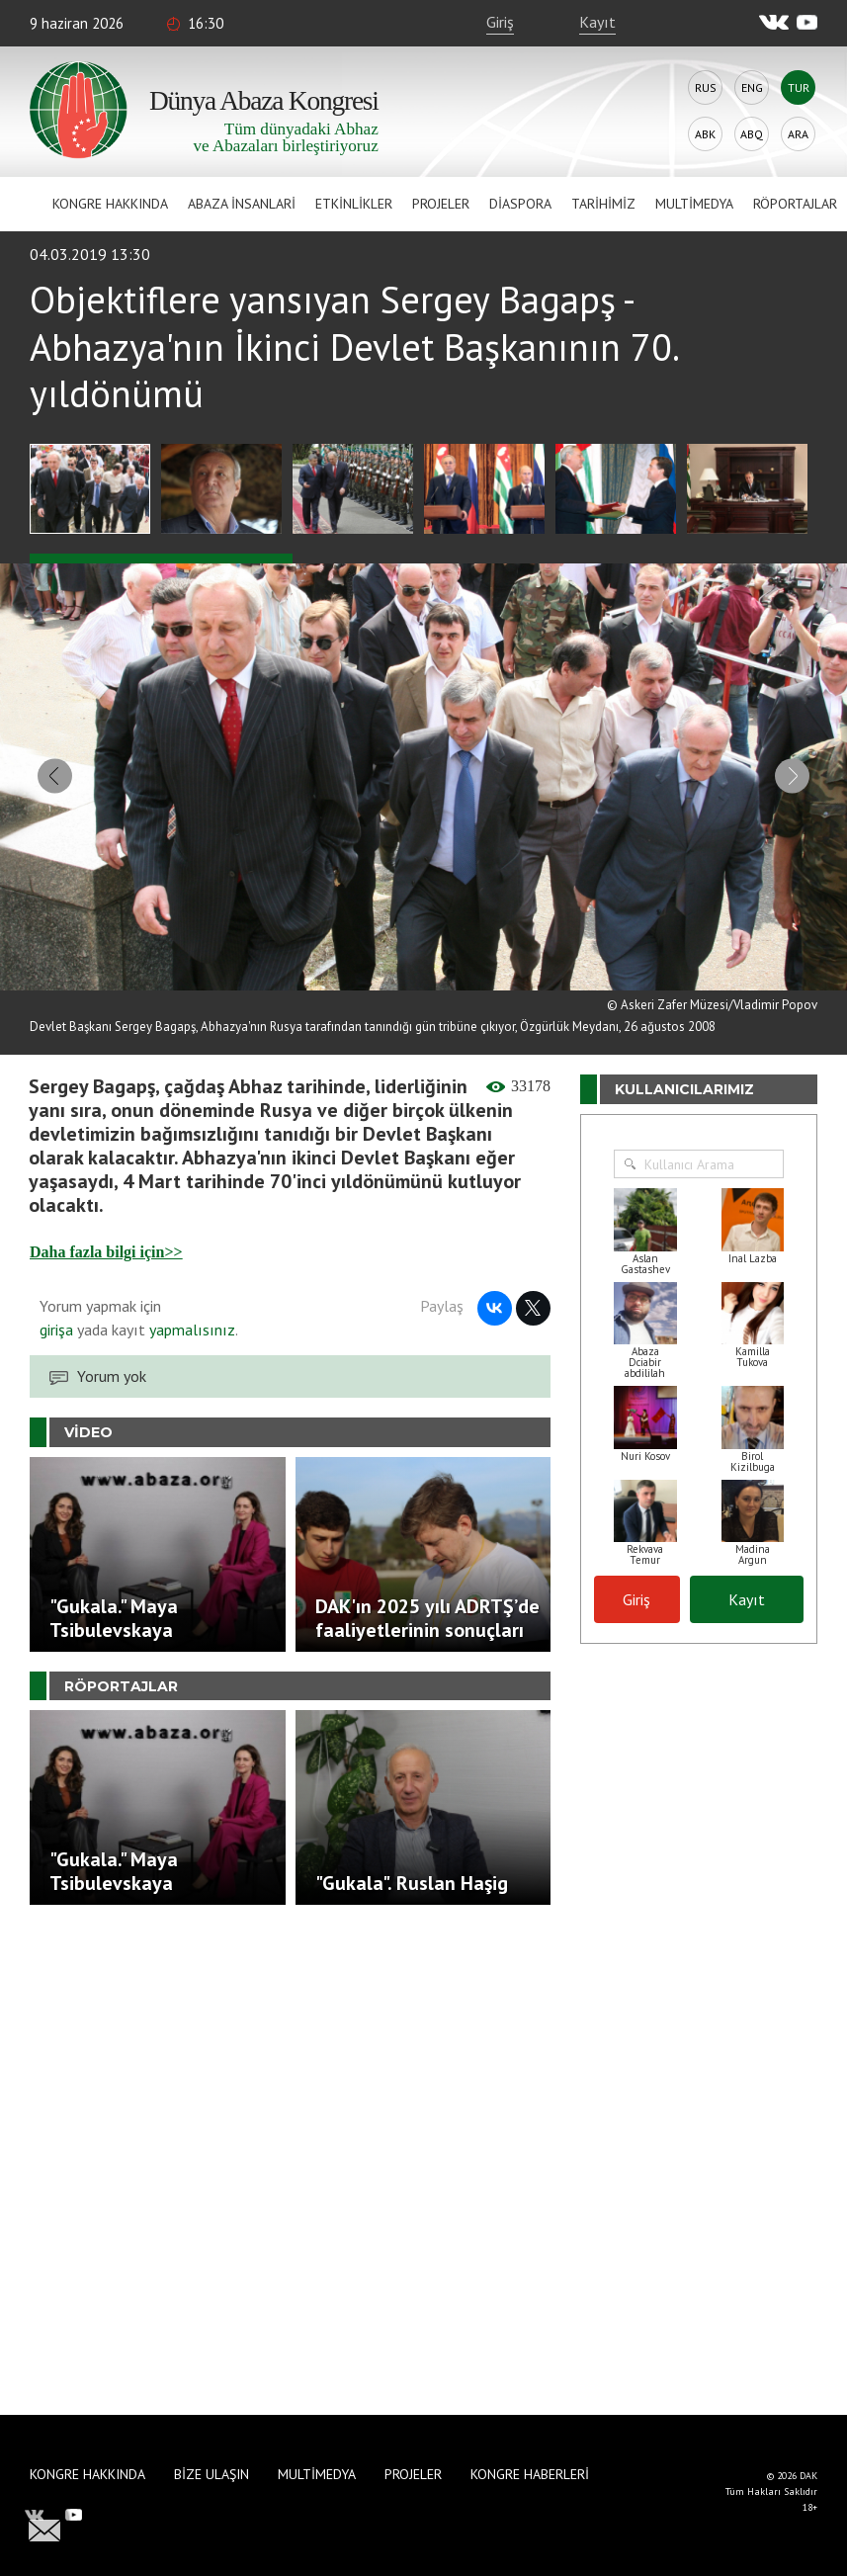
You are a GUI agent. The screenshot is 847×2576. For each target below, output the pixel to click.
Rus (706, 87)
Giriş (500, 22)
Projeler (440, 204)
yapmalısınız (190, 1321)
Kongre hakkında (110, 204)
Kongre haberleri (529, 2474)
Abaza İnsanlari (242, 204)
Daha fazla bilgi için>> (106, 1243)
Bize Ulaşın (211, 2474)
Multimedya (694, 204)
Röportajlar (795, 204)
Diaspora (520, 204)
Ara (798, 134)
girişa (56, 1321)
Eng (752, 87)
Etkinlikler (353, 204)
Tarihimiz (603, 204)
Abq (751, 134)
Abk (705, 134)
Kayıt (597, 22)
